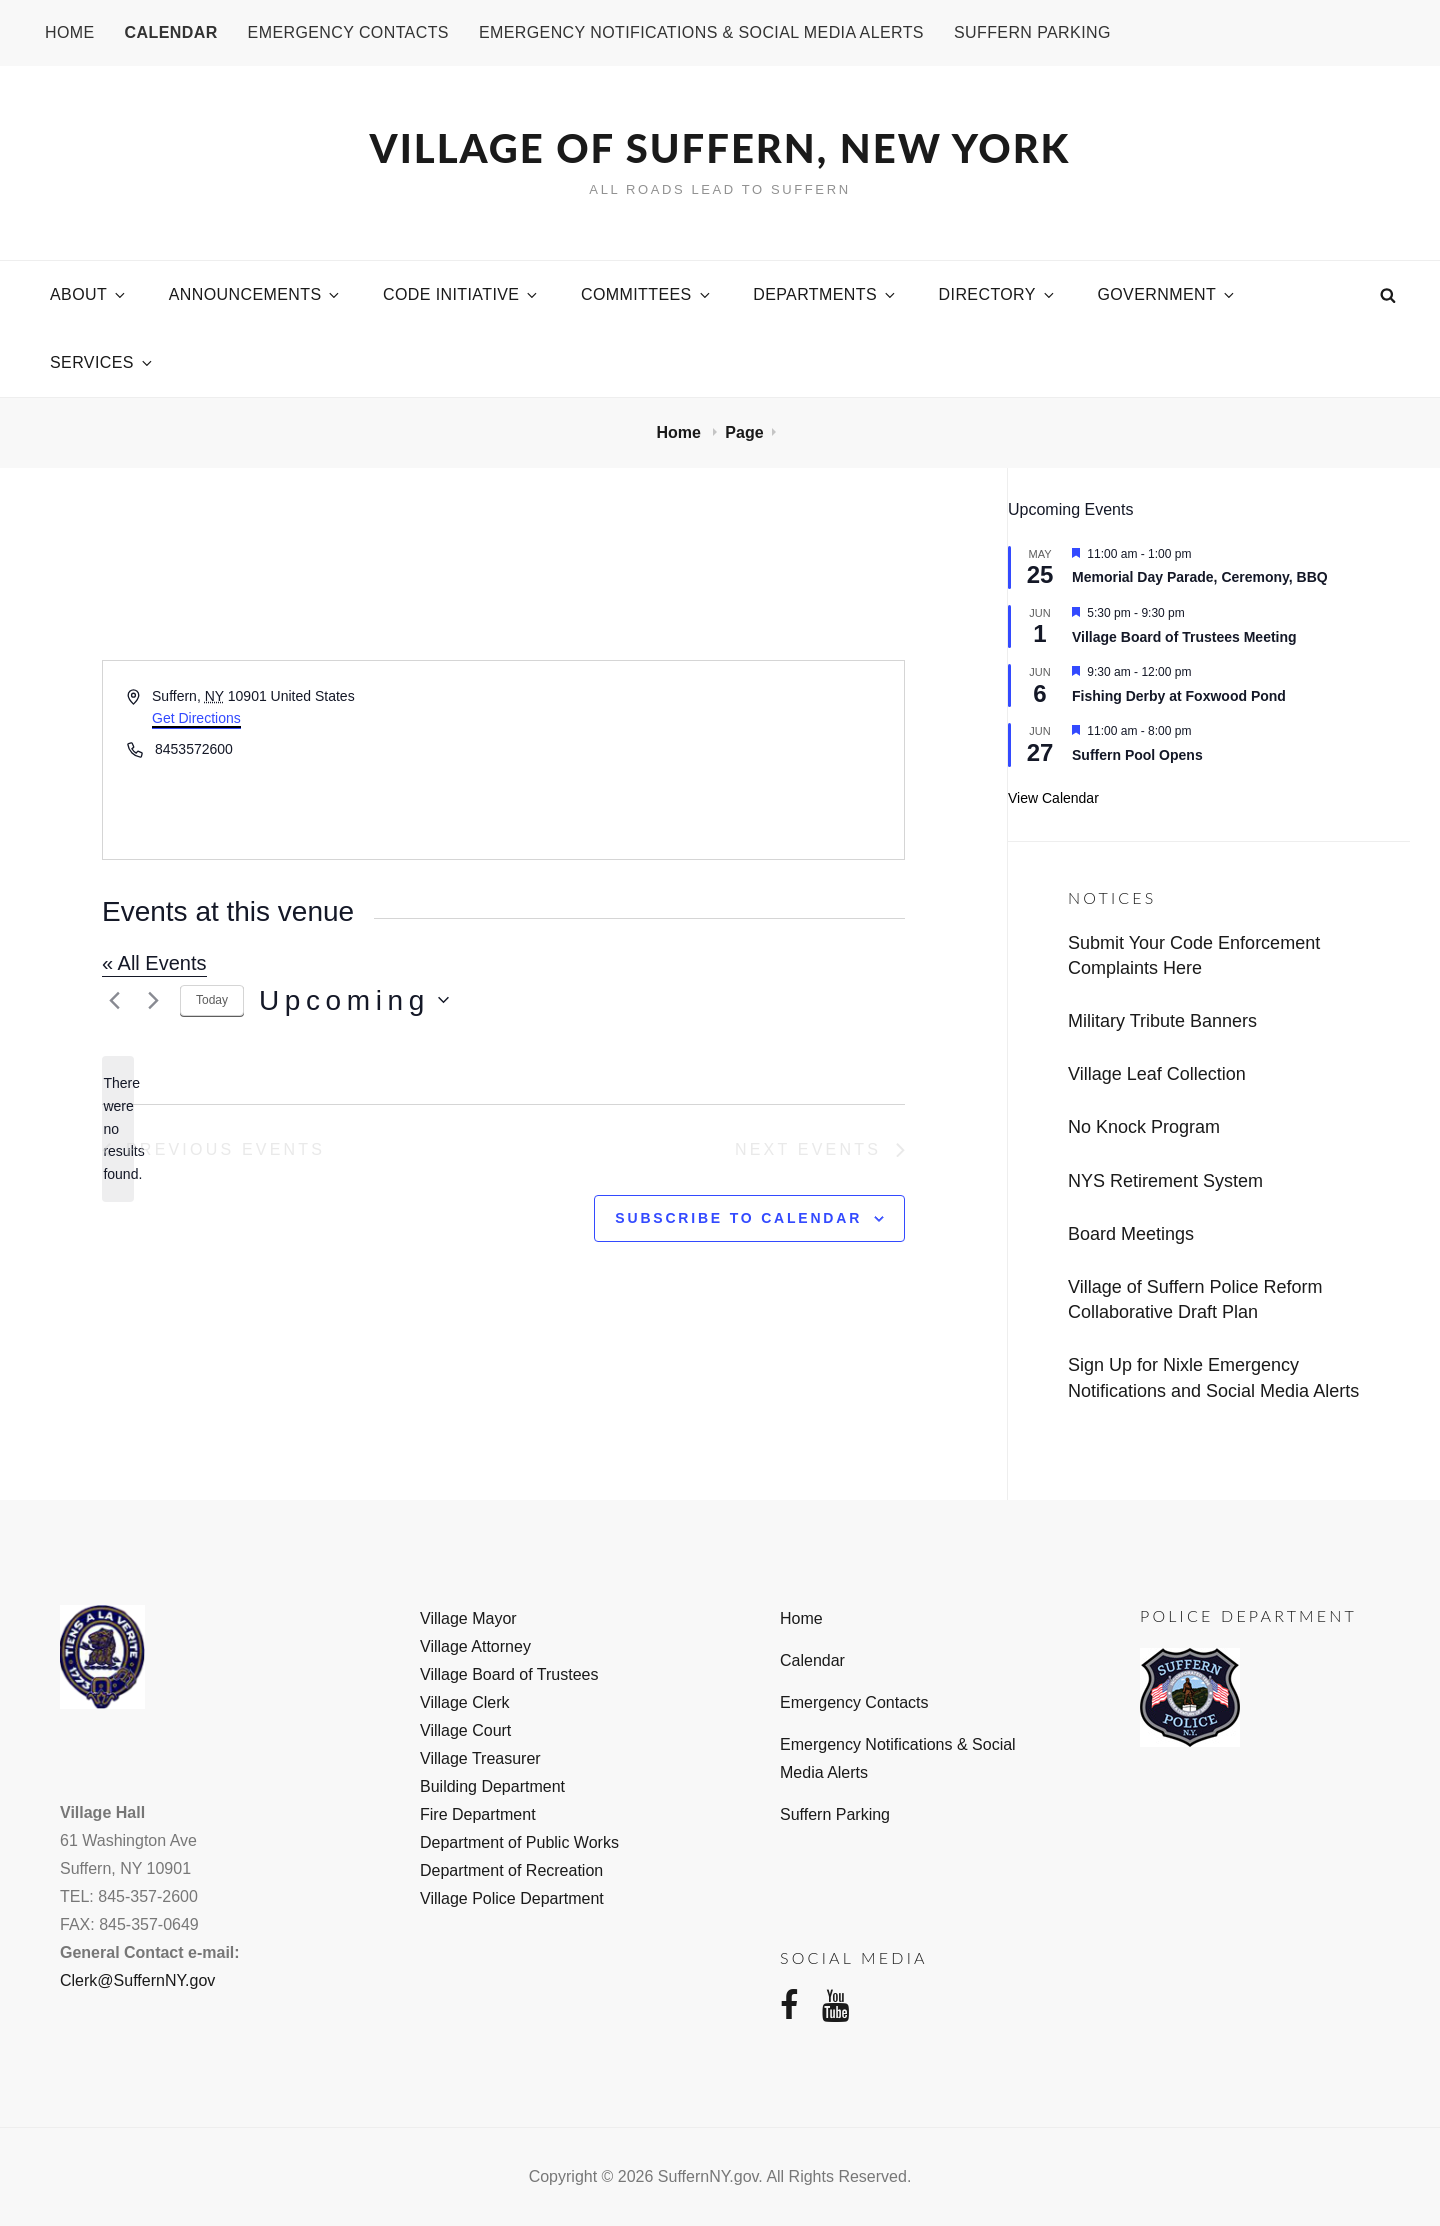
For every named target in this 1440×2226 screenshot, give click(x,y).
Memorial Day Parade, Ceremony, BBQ (1200, 577)
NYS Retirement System (1165, 1181)
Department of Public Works (519, 1842)
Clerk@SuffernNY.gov (137, 1980)
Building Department (492, 1786)
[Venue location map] (703, 760)
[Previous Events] (114, 1000)
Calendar (171, 32)
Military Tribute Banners (1162, 1021)
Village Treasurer (480, 1758)
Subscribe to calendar (738, 1218)
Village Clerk (465, 1702)
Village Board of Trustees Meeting (1184, 637)
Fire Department (478, 1814)
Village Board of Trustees (509, 1674)
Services (102, 362)
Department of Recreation (511, 1870)
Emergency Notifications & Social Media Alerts (701, 32)
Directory (998, 294)
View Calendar (1053, 798)
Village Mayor (468, 1618)
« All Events (154, 963)
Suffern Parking (1032, 32)
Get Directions (196, 718)
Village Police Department (512, 1898)
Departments (825, 294)
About (89, 294)
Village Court (465, 1730)
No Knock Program (1144, 1127)
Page (744, 432)
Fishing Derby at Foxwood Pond (1179, 696)
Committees (647, 294)
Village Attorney (475, 1646)
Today (212, 1000)
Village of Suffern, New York (720, 148)
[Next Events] (153, 1000)
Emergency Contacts (348, 32)
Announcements (256, 294)
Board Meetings (1131, 1234)
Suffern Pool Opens (1137, 755)
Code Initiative (461, 294)
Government (1167, 294)
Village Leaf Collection (1157, 1074)
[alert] (118, 1128)
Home (70, 32)
